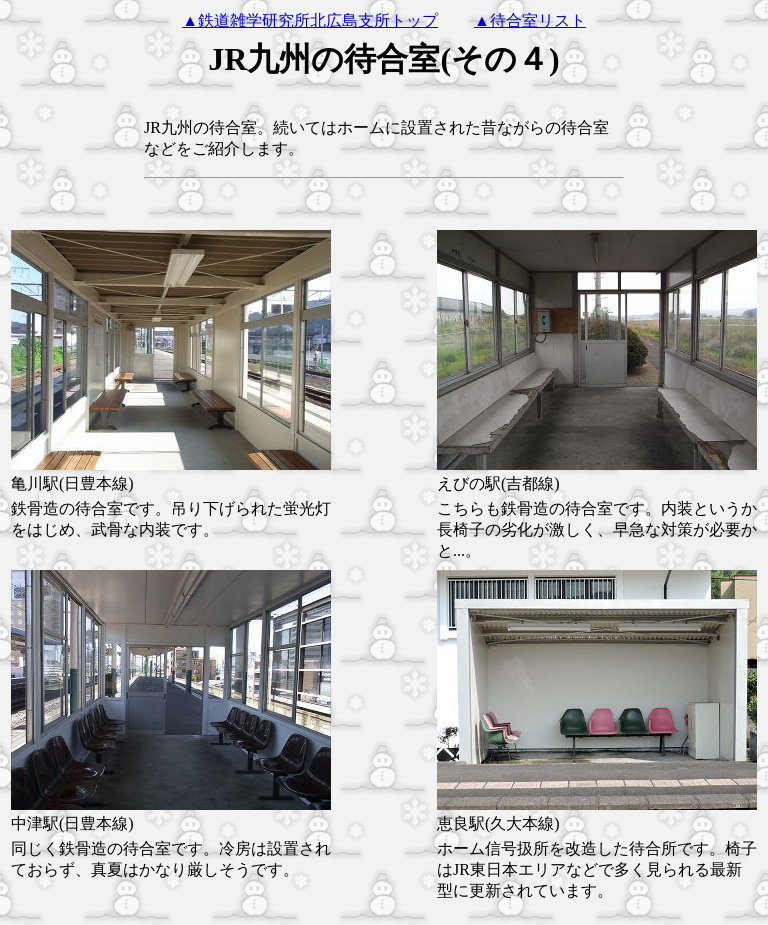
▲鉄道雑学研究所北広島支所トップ (310, 20)
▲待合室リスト (530, 20)
